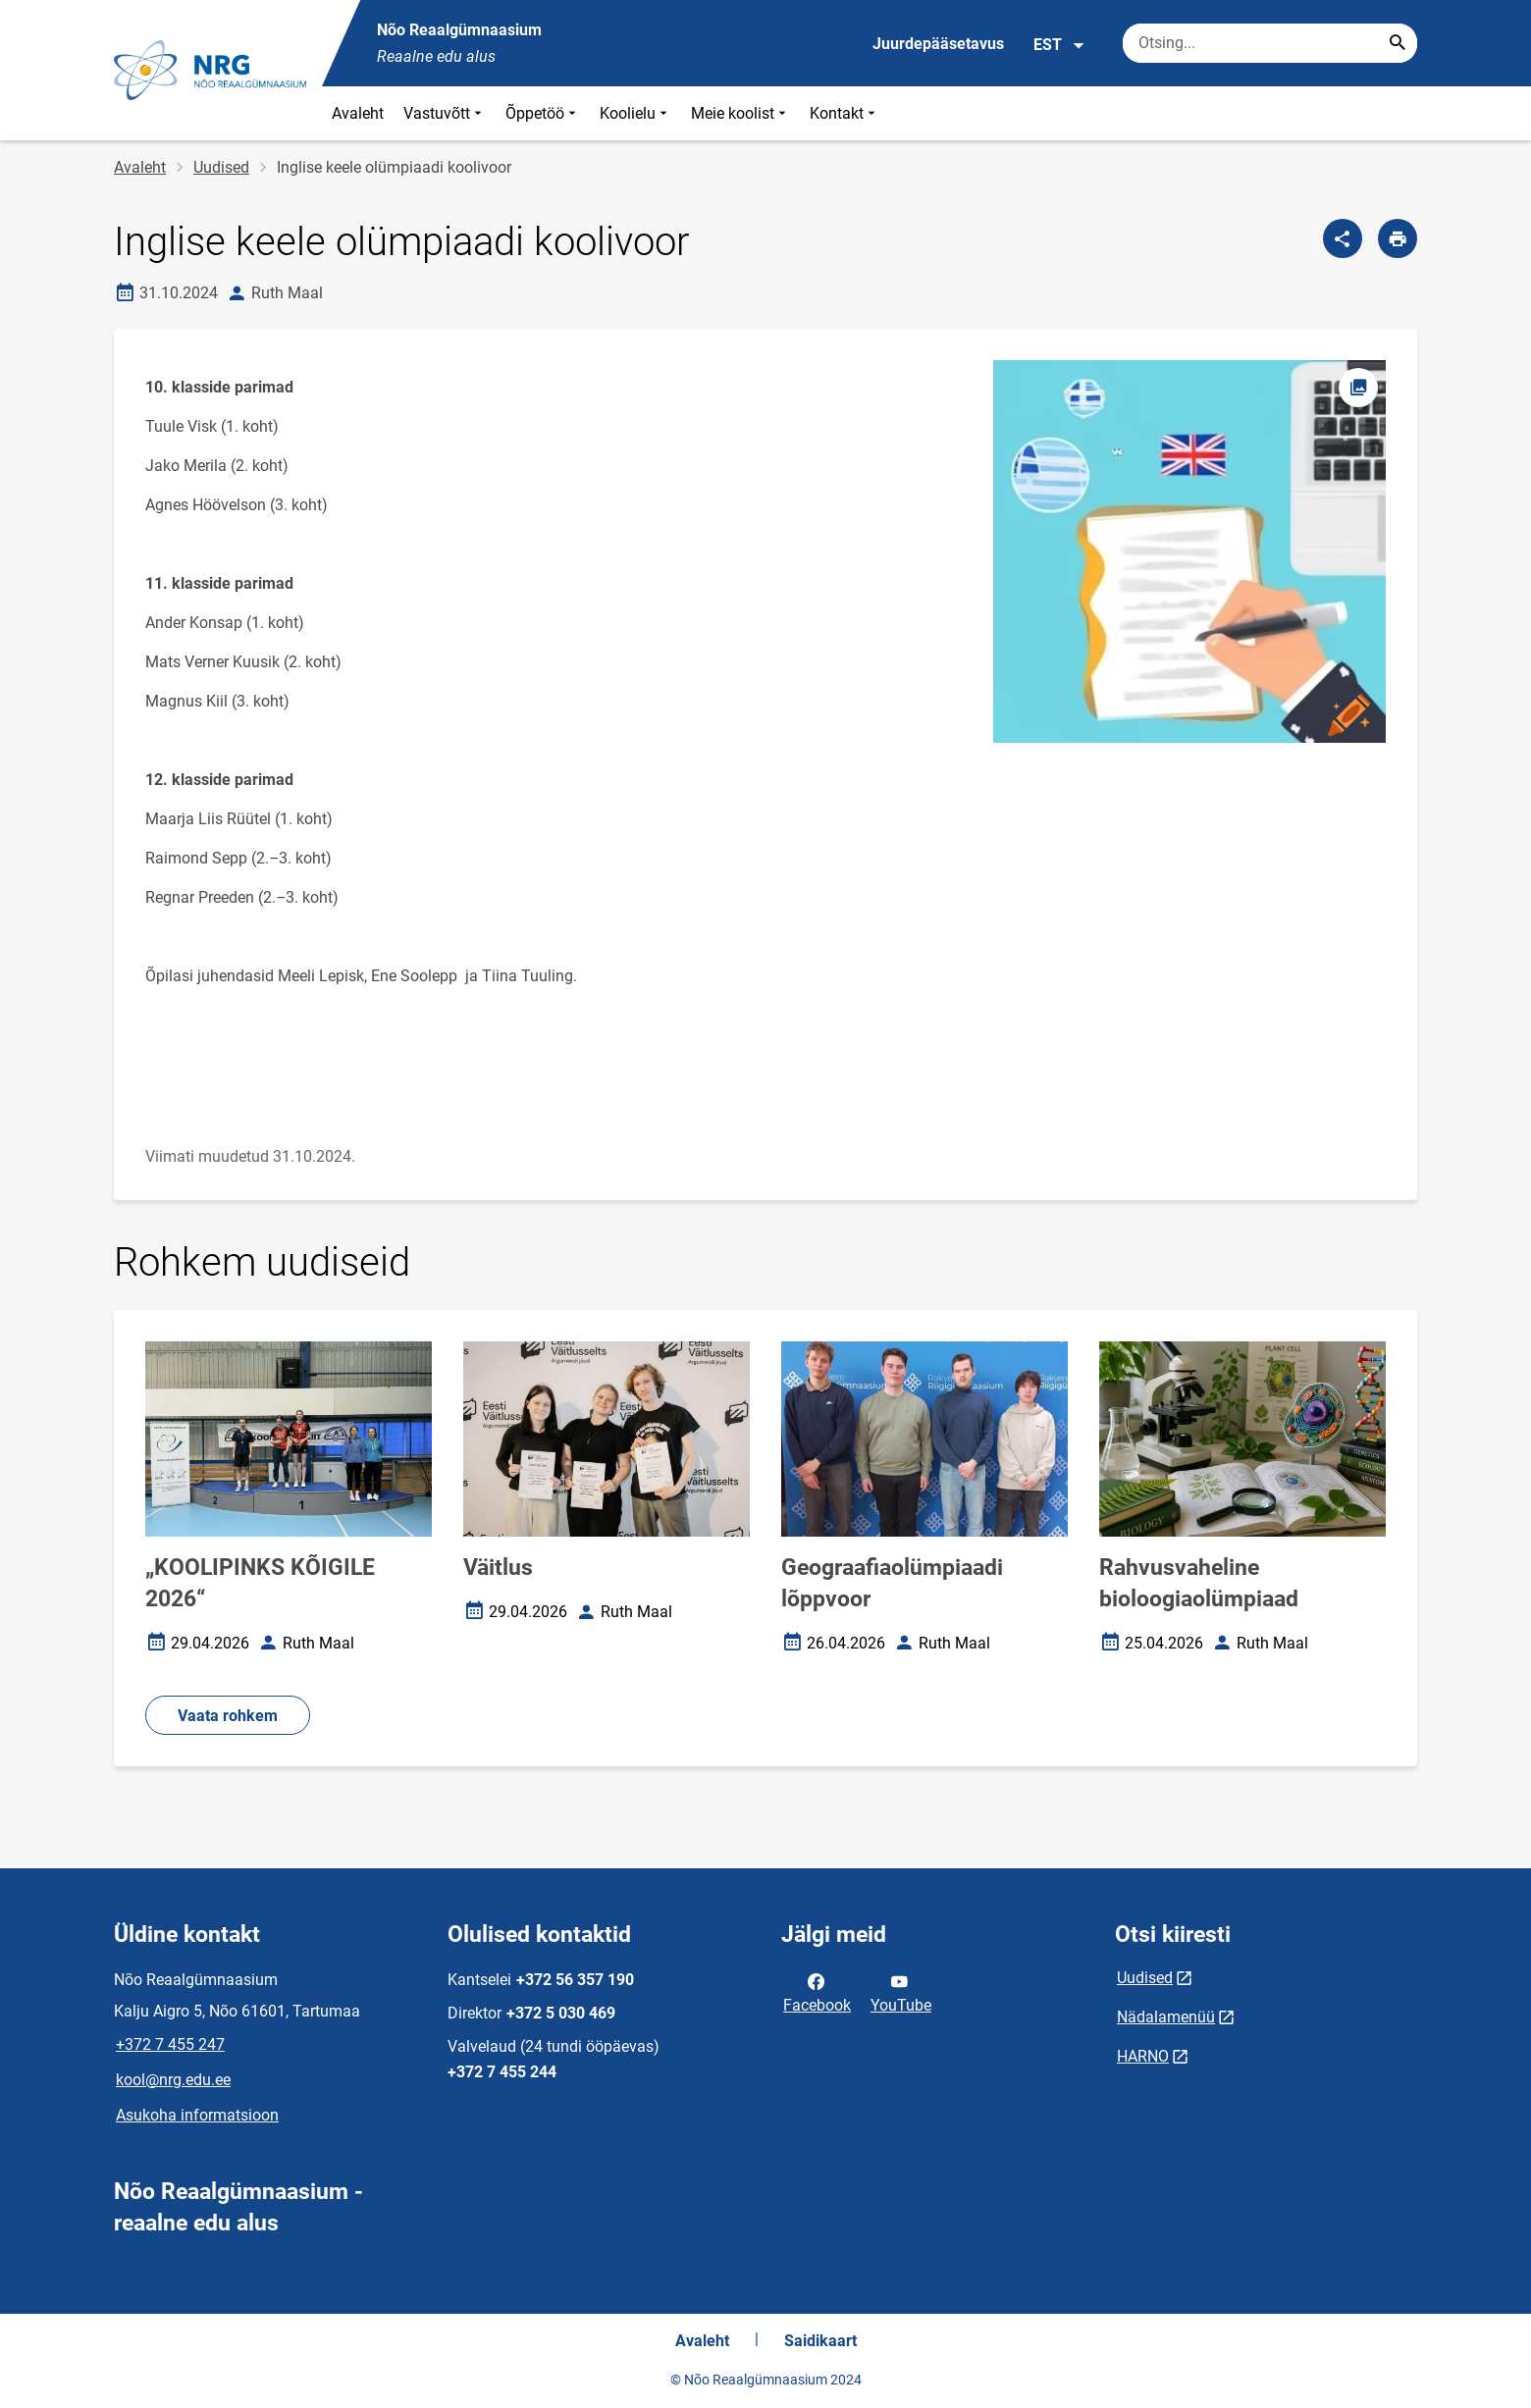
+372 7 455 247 (170, 2044)
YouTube (901, 1991)
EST (1059, 45)
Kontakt (844, 113)
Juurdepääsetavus (938, 43)
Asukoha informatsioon (197, 2115)
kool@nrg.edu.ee (173, 2079)
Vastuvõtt (444, 113)
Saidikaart (820, 2340)
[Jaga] (1342, 238)
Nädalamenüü (1166, 2017)
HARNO (1143, 2056)
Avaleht (358, 113)
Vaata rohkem (228, 1715)
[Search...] (1397, 43)
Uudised (221, 167)
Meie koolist (740, 113)
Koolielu (635, 113)
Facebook (817, 1991)
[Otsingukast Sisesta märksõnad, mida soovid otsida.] (1270, 43)
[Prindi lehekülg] (1397, 238)
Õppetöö (542, 113)
